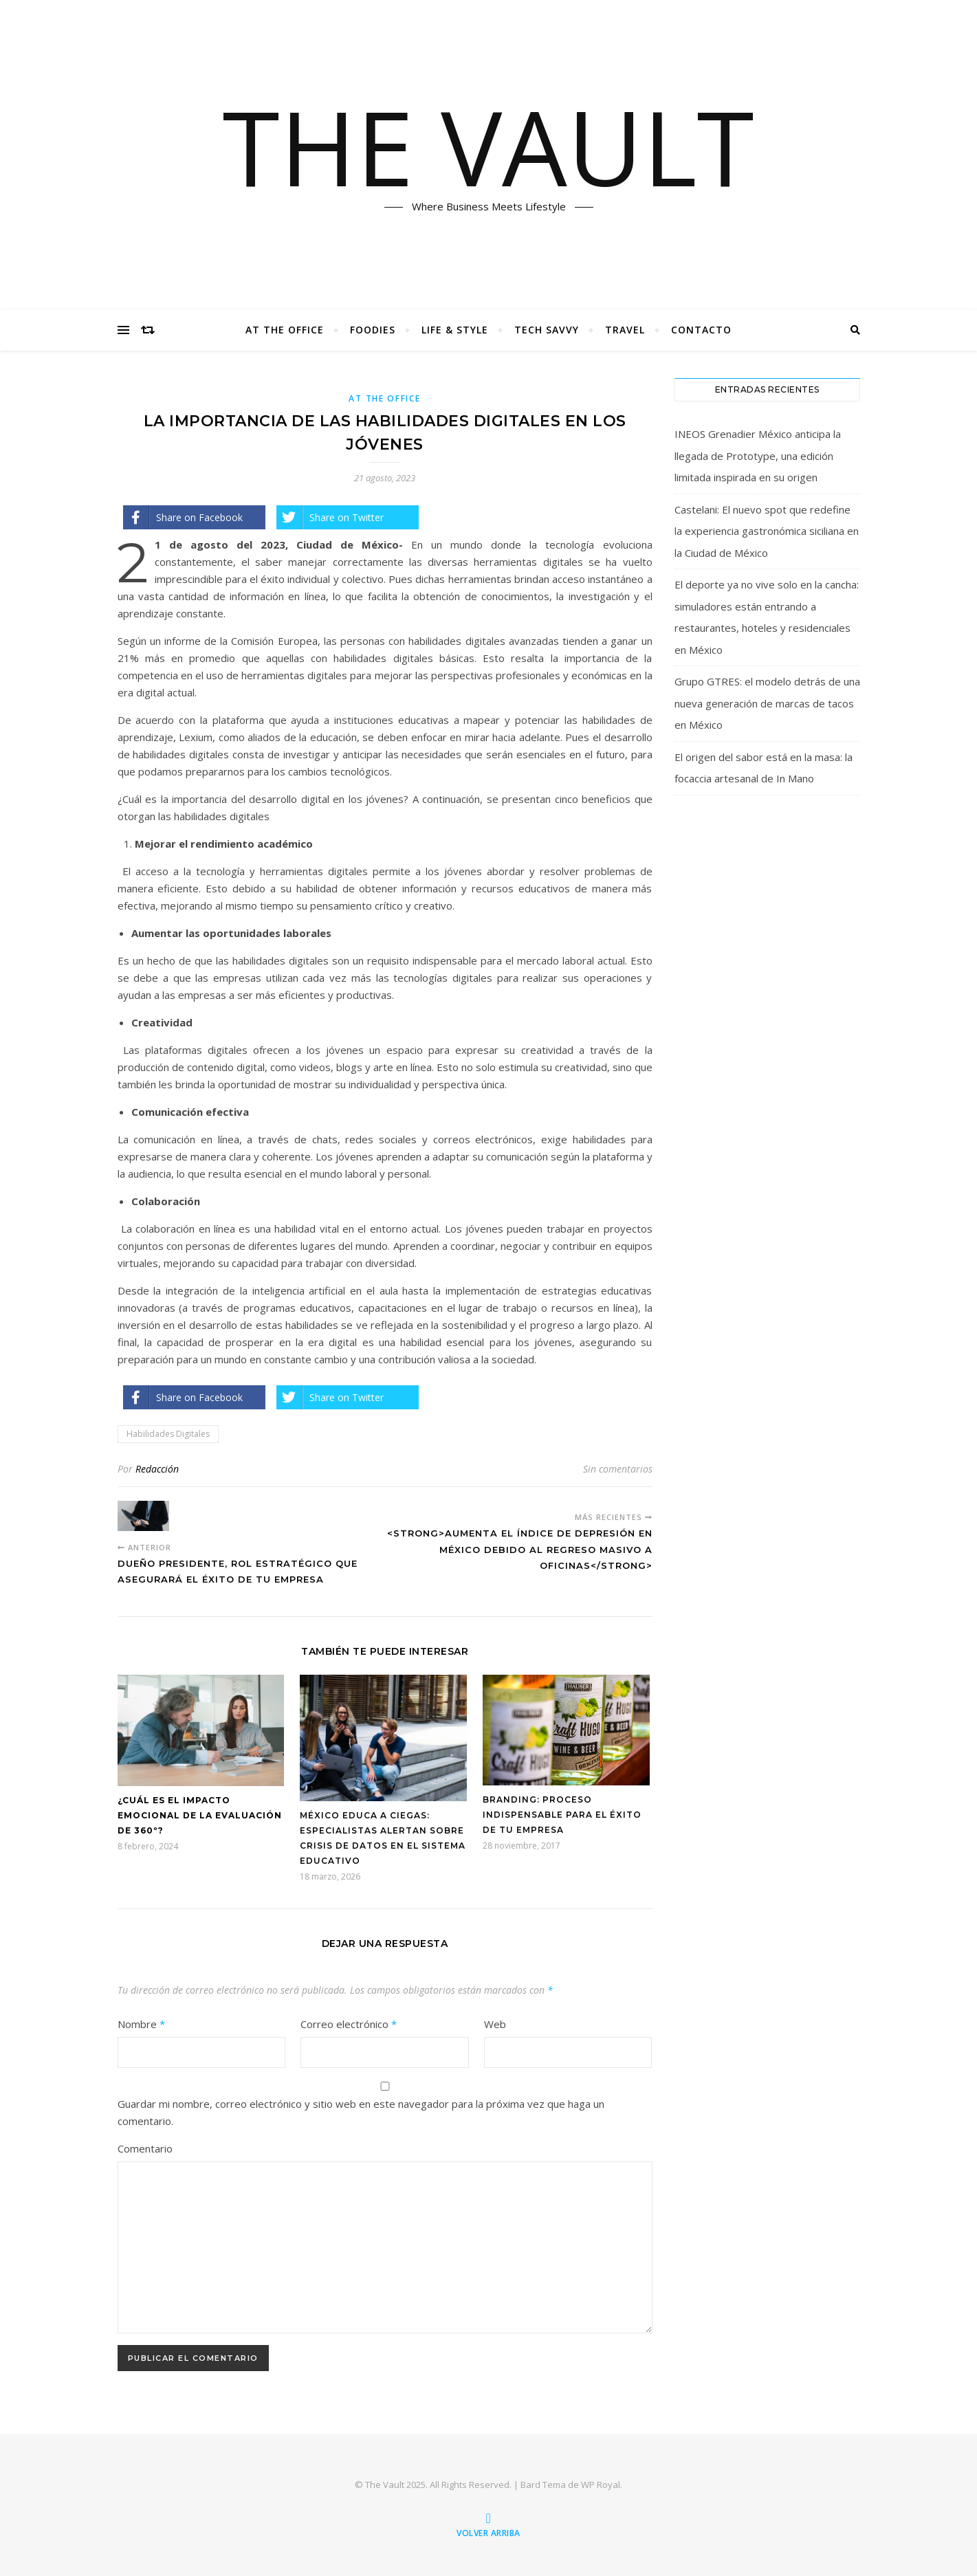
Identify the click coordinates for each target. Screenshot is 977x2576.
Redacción (157, 1468)
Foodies (372, 329)
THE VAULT (488, 146)
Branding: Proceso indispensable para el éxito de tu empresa (562, 1814)
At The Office (284, 329)
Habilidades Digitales (168, 1434)
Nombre (141, 2024)
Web (495, 2024)
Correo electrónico (348, 2024)
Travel (625, 329)
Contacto (701, 329)
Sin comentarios (617, 1468)
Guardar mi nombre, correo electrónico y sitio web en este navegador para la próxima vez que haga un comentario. (361, 2112)
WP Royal (600, 2484)
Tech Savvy (546, 329)
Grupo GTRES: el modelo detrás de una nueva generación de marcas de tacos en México (767, 702)
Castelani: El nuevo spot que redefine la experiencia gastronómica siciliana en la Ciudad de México (766, 531)
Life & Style (454, 329)
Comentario (145, 2148)
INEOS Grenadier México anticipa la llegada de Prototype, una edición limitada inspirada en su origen (757, 455)
